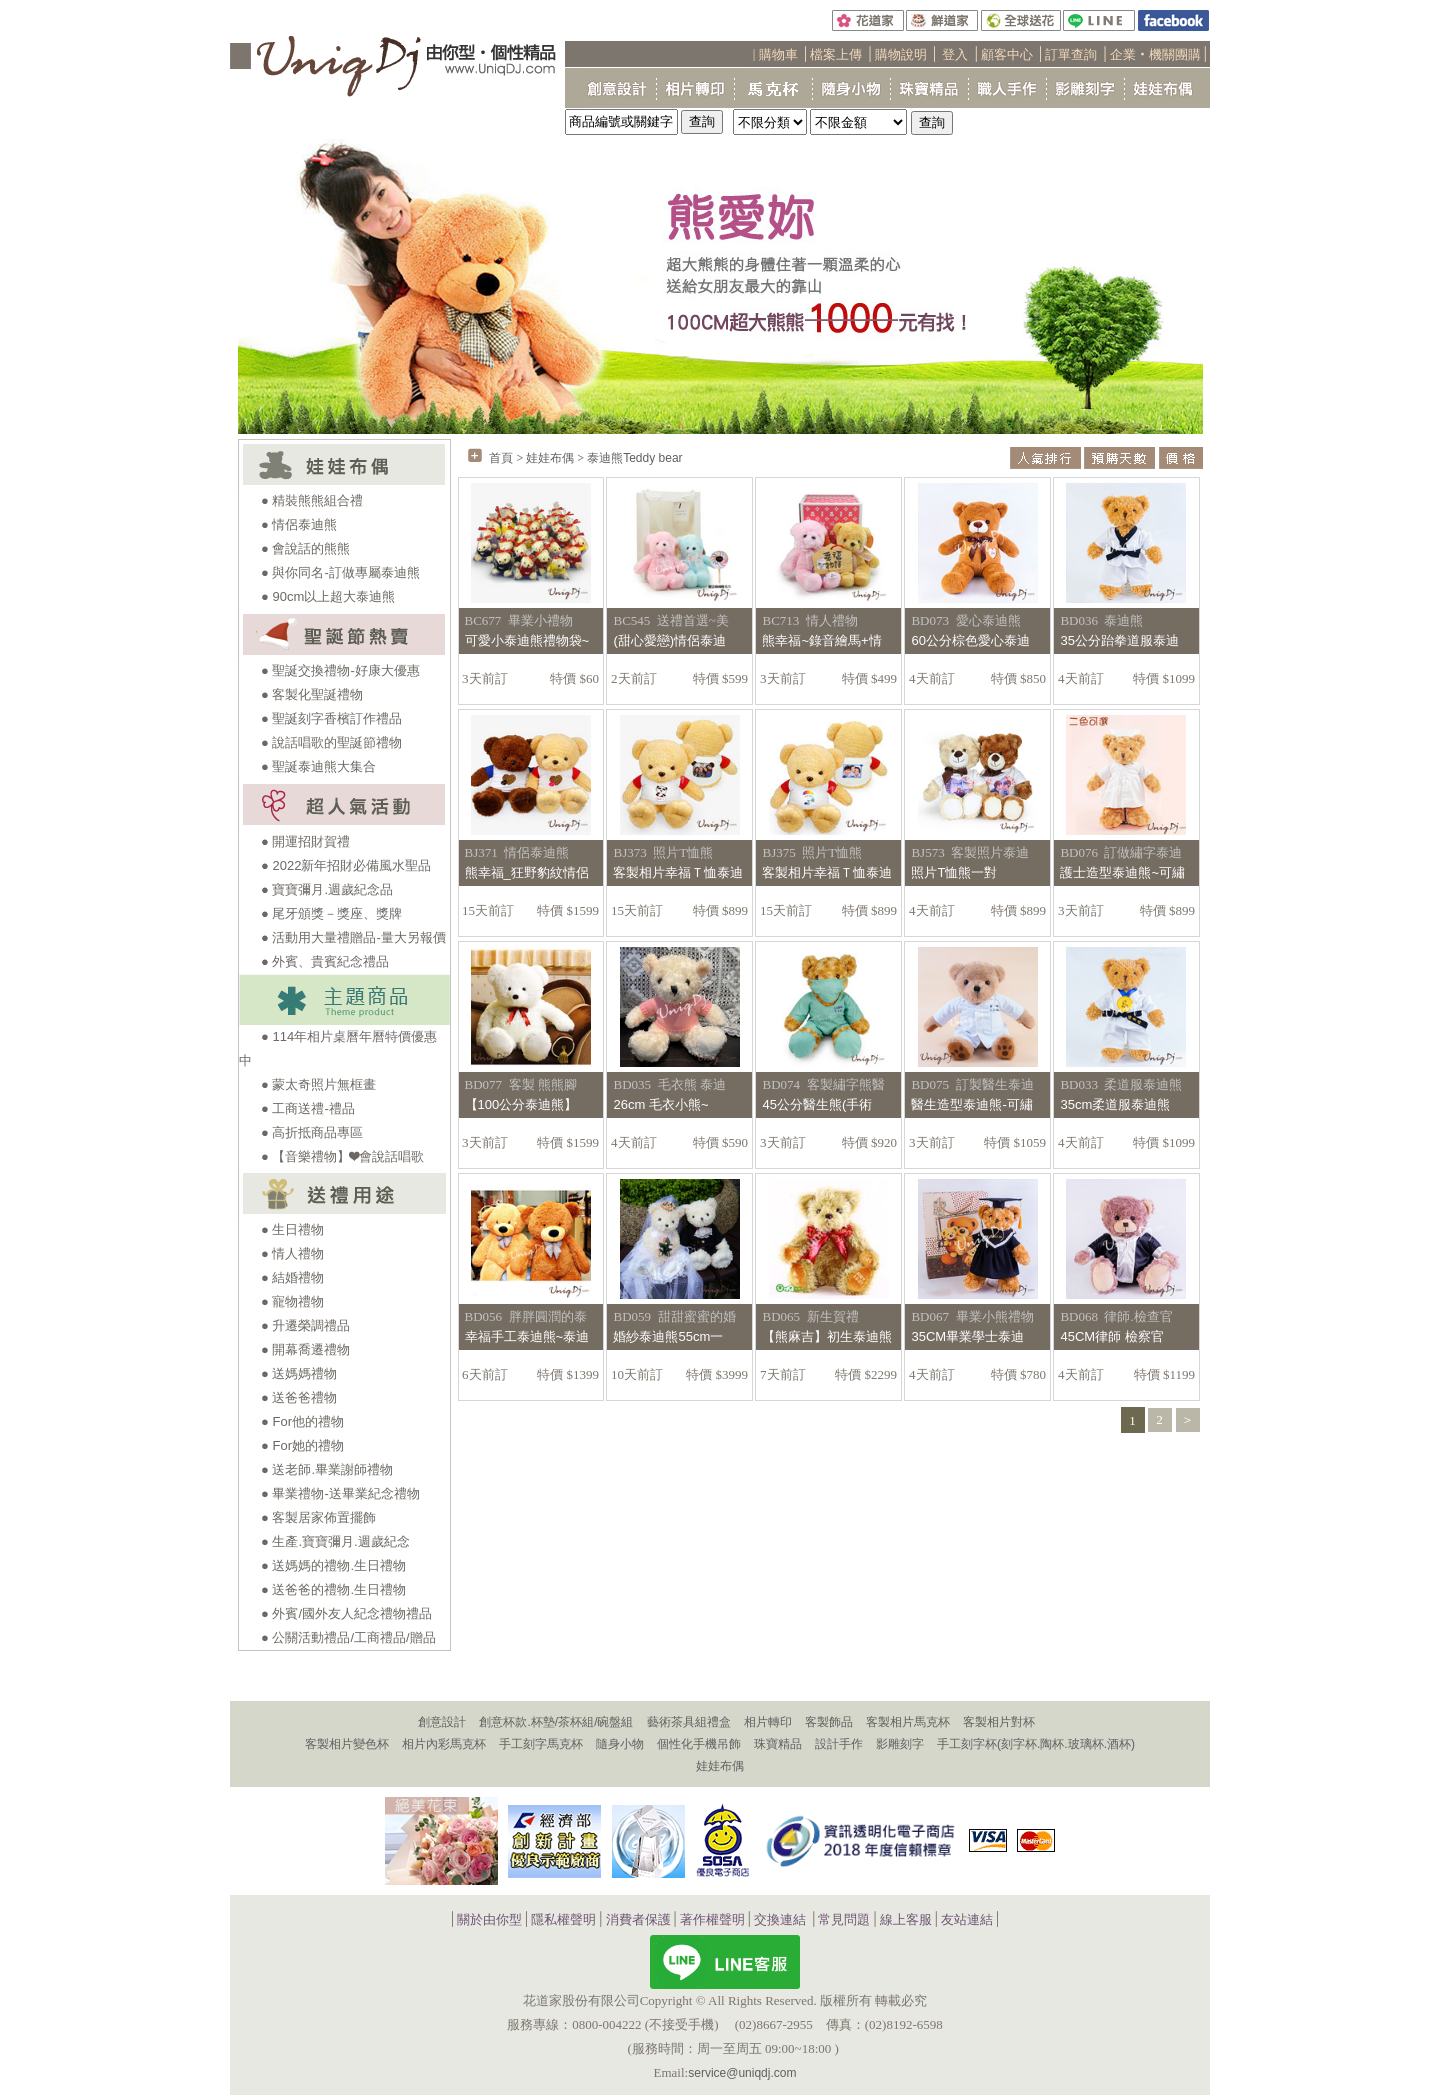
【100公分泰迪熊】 (521, 1104)
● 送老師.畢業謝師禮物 (327, 1469)
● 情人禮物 (292, 1253)
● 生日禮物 (292, 1229)
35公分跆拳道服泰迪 (1119, 640)
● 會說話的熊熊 (305, 548)
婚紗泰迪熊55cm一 (668, 1336)
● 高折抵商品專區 (312, 1132)
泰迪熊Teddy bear (634, 458)
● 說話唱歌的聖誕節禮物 (331, 742)
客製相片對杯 (999, 1722)
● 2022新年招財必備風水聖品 (346, 865)
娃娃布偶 (550, 458)
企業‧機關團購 (1155, 54)
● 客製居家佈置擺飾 (318, 1517)
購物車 (778, 54)
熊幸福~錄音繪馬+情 (821, 640)
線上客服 (906, 1920)
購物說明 (901, 54)
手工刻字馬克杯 (541, 1744)
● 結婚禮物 (292, 1277)
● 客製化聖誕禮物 (312, 694)
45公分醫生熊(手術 (817, 1104)
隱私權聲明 (563, 1920)
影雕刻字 (900, 1744)
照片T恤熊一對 (954, 872)
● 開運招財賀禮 (305, 841)
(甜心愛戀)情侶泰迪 (669, 640)
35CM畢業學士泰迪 (967, 1336)
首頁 (501, 458)
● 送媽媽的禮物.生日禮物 (333, 1565)
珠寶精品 (778, 1744)
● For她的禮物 (302, 1445)
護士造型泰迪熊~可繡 (1122, 872)
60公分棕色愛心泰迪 (970, 640)
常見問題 (844, 1920)
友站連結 (967, 1920)
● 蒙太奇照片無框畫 (318, 1084)
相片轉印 (768, 1722)
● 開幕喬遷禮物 (305, 1349)
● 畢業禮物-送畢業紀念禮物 (340, 1493)
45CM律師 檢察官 (1111, 1336)
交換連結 (780, 1920)
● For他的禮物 (302, 1421)
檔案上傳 (836, 54)
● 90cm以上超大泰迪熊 (328, 596)
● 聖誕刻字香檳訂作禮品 (331, 718)
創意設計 (442, 1722)
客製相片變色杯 (347, 1744)
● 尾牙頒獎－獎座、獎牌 (331, 913)
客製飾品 (829, 1722)
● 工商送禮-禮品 (308, 1108)
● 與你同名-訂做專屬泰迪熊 (340, 572)
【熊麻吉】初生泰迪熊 (827, 1336)
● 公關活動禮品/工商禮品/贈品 (348, 1637)
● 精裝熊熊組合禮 (312, 500)
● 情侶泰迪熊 (299, 524)
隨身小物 (620, 1744)
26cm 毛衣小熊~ (660, 1104)
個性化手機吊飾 (699, 1744)
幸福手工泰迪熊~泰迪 (527, 1336)
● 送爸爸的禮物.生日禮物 (333, 1589)
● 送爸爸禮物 (299, 1397)
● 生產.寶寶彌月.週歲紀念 (335, 1541)
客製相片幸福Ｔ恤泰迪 (678, 872)
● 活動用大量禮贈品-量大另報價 (353, 937)
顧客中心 (1007, 54)
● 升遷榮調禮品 (305, 1325)
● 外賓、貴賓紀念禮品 (325, 961)
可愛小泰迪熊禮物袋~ (527, 640)
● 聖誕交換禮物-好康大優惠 (340, 670)
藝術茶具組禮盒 (689, 1722)
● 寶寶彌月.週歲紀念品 (327, 889)
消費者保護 (638, 1920)
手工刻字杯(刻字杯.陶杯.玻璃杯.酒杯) (1036, 1744)
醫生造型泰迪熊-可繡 (971, 1104)
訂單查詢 (1071, 54)
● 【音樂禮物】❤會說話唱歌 (342, 1156)
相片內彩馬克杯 (444, 1744)
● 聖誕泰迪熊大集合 (318, 766)
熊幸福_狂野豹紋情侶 (527, 872)
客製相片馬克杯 (908, 1722)
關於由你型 (489, 1920)
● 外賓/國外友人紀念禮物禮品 (346, 1613)
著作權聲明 (712, 1920)
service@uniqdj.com (742, 2073)
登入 (955, 54)
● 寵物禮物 (292, 1301)
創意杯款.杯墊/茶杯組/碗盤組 (556, 1722)
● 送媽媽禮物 (299, 1373)
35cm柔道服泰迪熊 (1115, 1104)
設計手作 (839, 1744)
